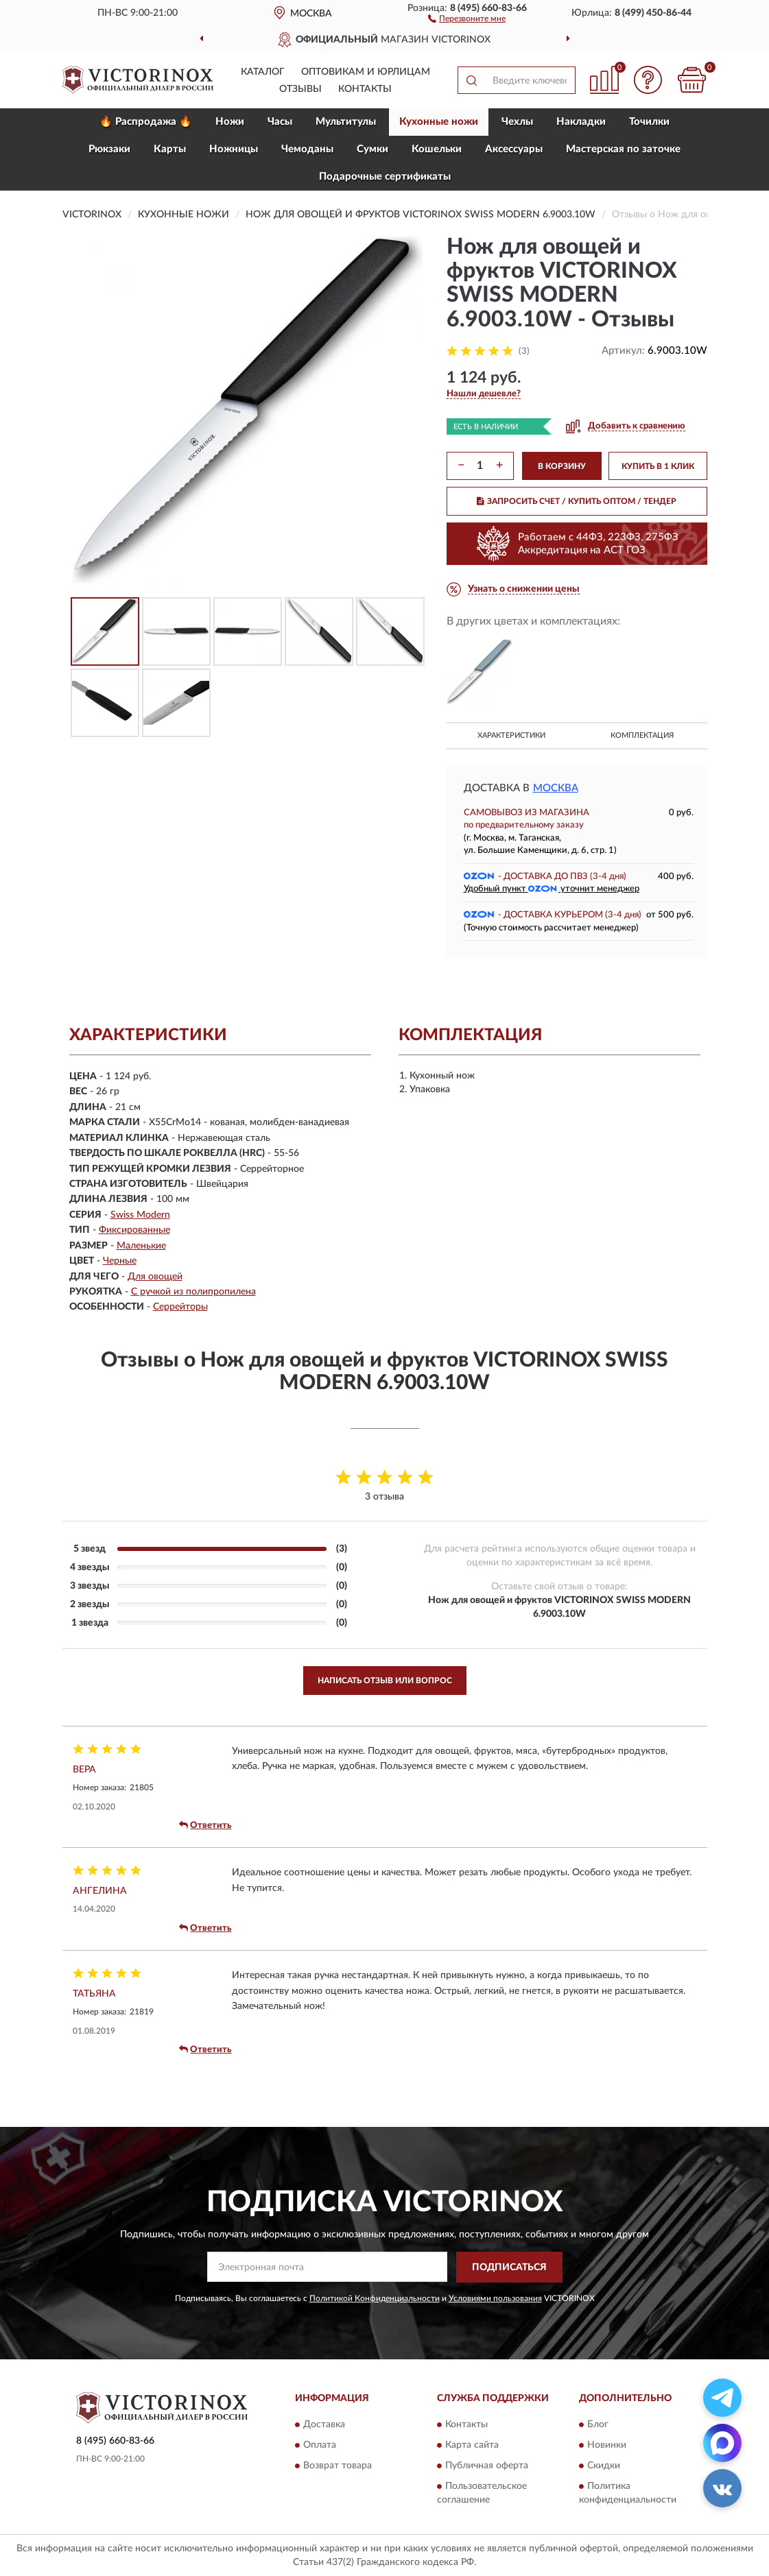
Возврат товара (337, 2466)
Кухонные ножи (438, 122)
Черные (120, 1261)
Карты (170, 149)
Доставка (324, 2425)
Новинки (606, 2446)
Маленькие (141, 1246)
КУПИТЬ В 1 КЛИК (658, 466)
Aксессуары (514, 149)
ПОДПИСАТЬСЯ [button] (509, 2267)
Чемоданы (307, 149)
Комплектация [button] (642, 735)
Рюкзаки (109, 149)
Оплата (319, 2446)
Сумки (372, 149)
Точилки (649, 122)
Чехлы (517, 122)
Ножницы (233, 149)
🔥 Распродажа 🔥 (145, 122)
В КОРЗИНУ (562, 466)
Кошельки (437, 149)
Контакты (365, 89)
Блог (597, 2425)
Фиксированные (134, 1230)
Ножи (229, 122)
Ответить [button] (205, 1825)
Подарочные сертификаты (385, 176)
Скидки (603, 2466)
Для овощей (155, 1276)
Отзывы (300, 89)
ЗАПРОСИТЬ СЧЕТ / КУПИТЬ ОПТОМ (576, 501)
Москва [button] (555, 788)
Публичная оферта (486, 2466)
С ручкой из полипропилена (193, 1292)
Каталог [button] (263, 72)
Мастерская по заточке (623, 149)
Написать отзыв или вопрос (385, 1680)
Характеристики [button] (511, 735)
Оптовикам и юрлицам (365, 72)
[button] (467, 18)
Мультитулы (346, 122)
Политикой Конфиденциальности (374, 2298)
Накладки (581, 122)
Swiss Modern (140, 1215)
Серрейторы (180, 1307)
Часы (280, 122)
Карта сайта (472, 2446)
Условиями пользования (495, 2298)
